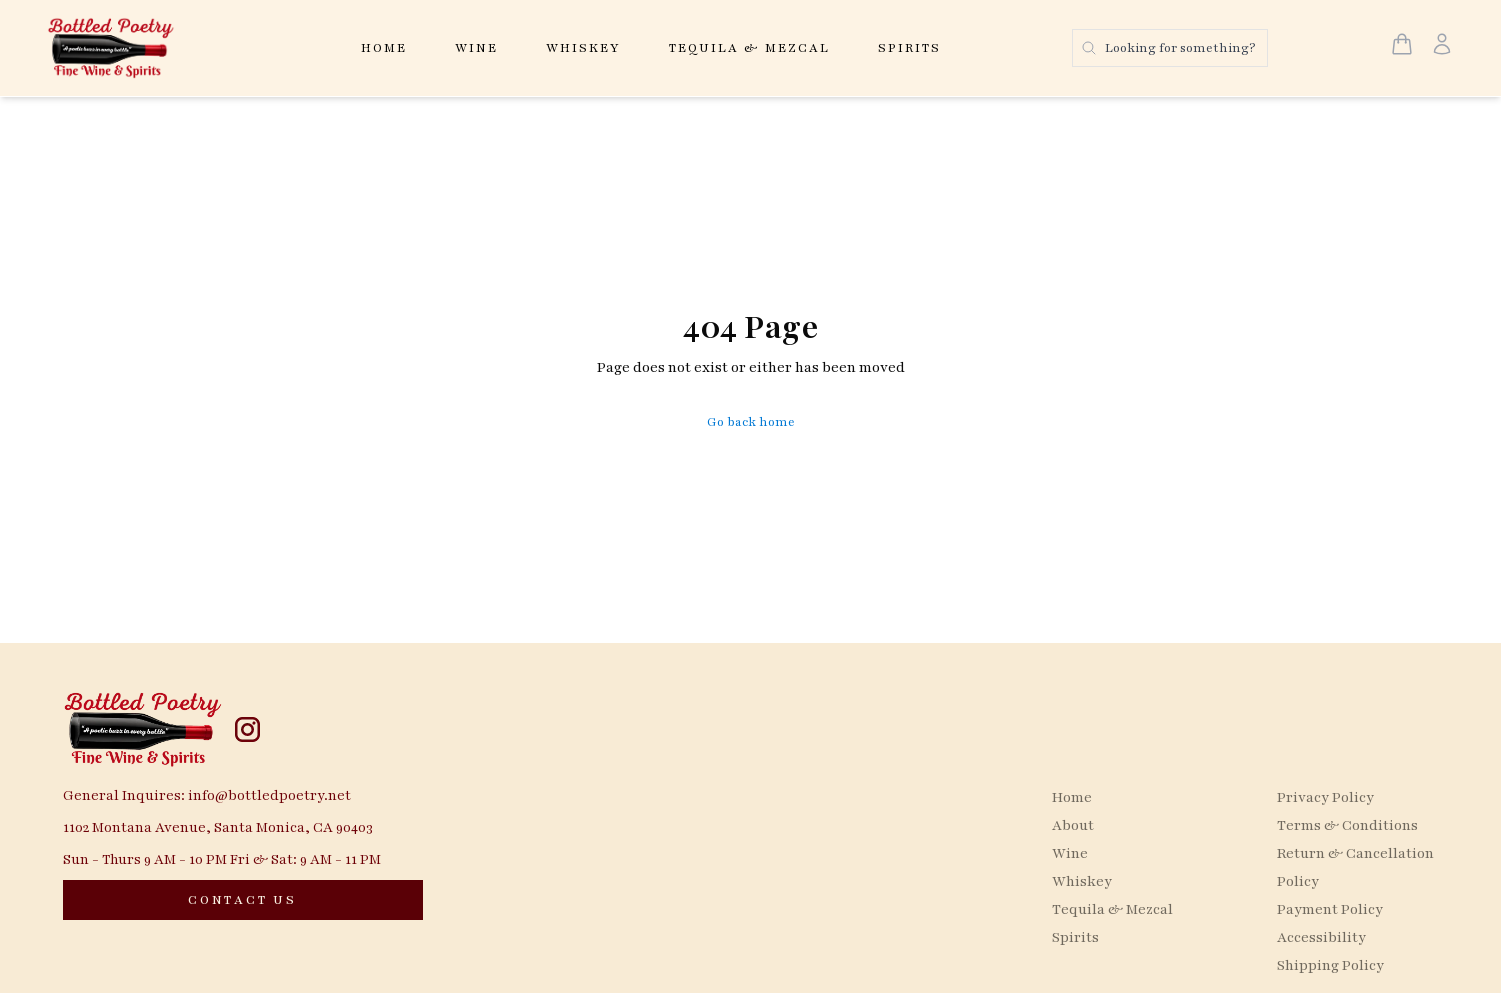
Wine (476, 48)
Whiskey (583, 48)
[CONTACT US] (243, 900)
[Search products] (1170, 48)
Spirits (909, 48)
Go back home (751, 422)
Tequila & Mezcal (749, 48)
